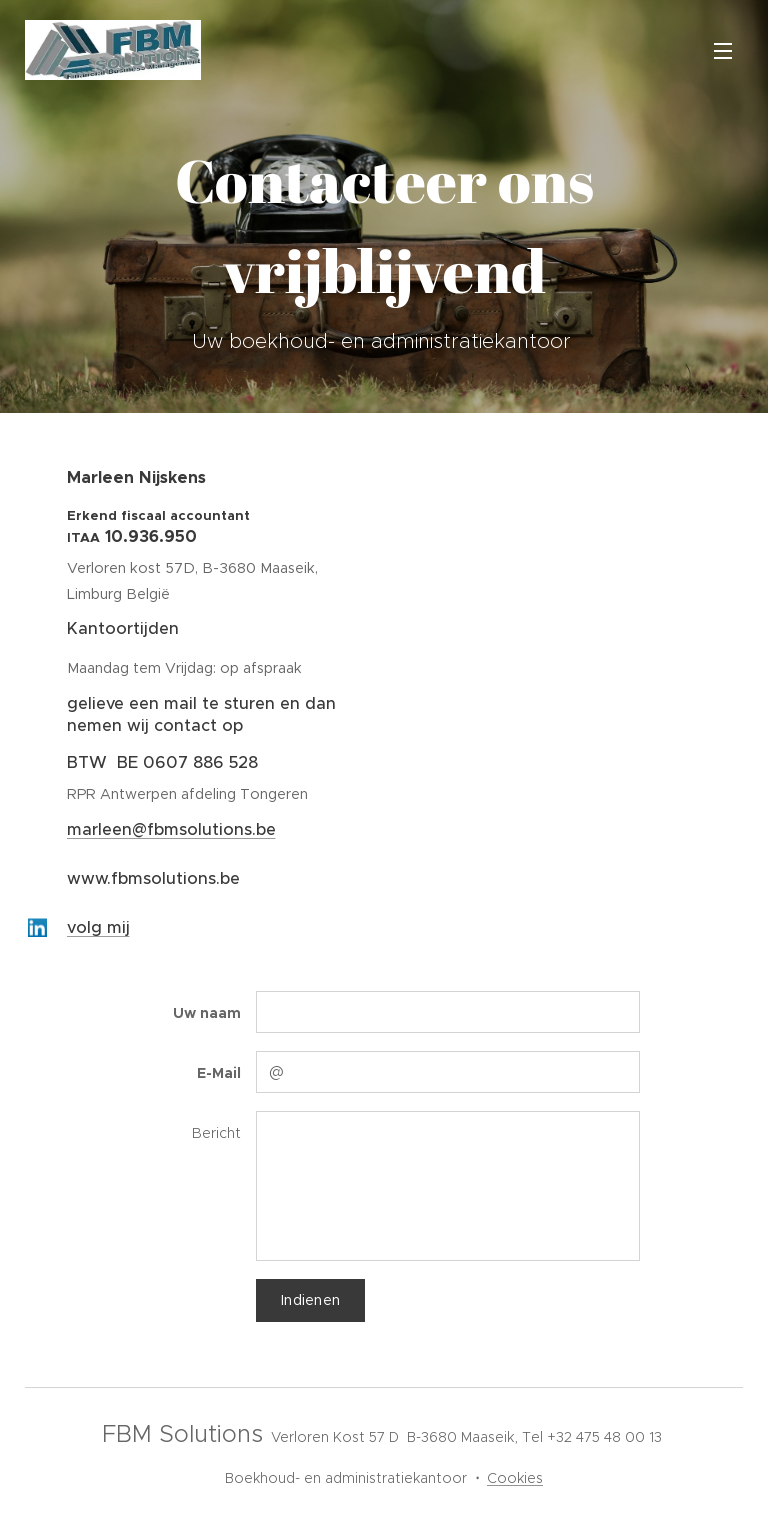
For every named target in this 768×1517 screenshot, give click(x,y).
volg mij (98, 927)
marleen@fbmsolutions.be (171, 829)
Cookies (515, 1478)
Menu (723, 51)
